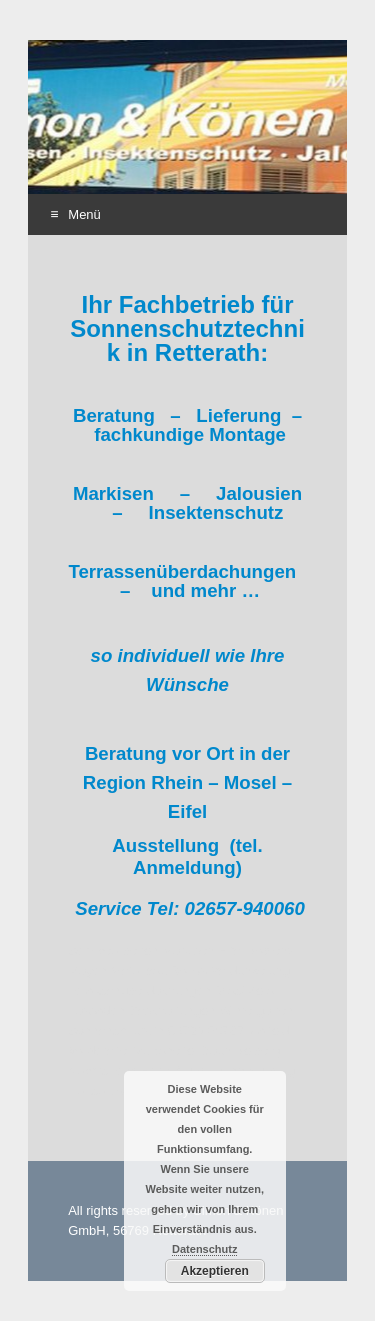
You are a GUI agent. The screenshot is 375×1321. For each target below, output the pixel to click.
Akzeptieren (215, 1271)
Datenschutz (204, 1249)
